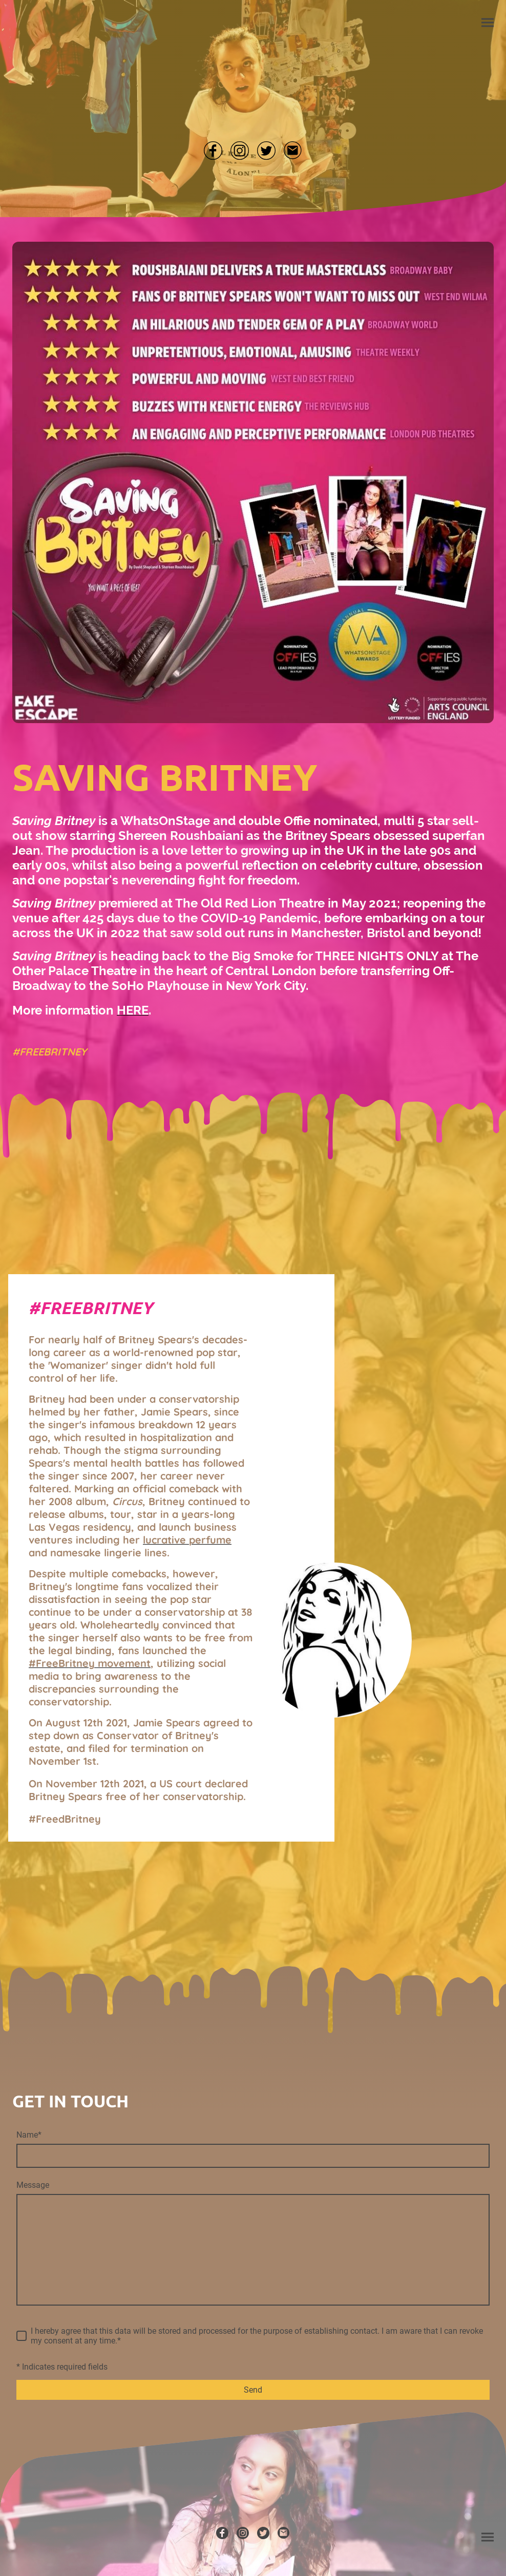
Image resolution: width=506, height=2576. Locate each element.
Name (28, 2135)
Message (32, 2185)
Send (253, 2390)
